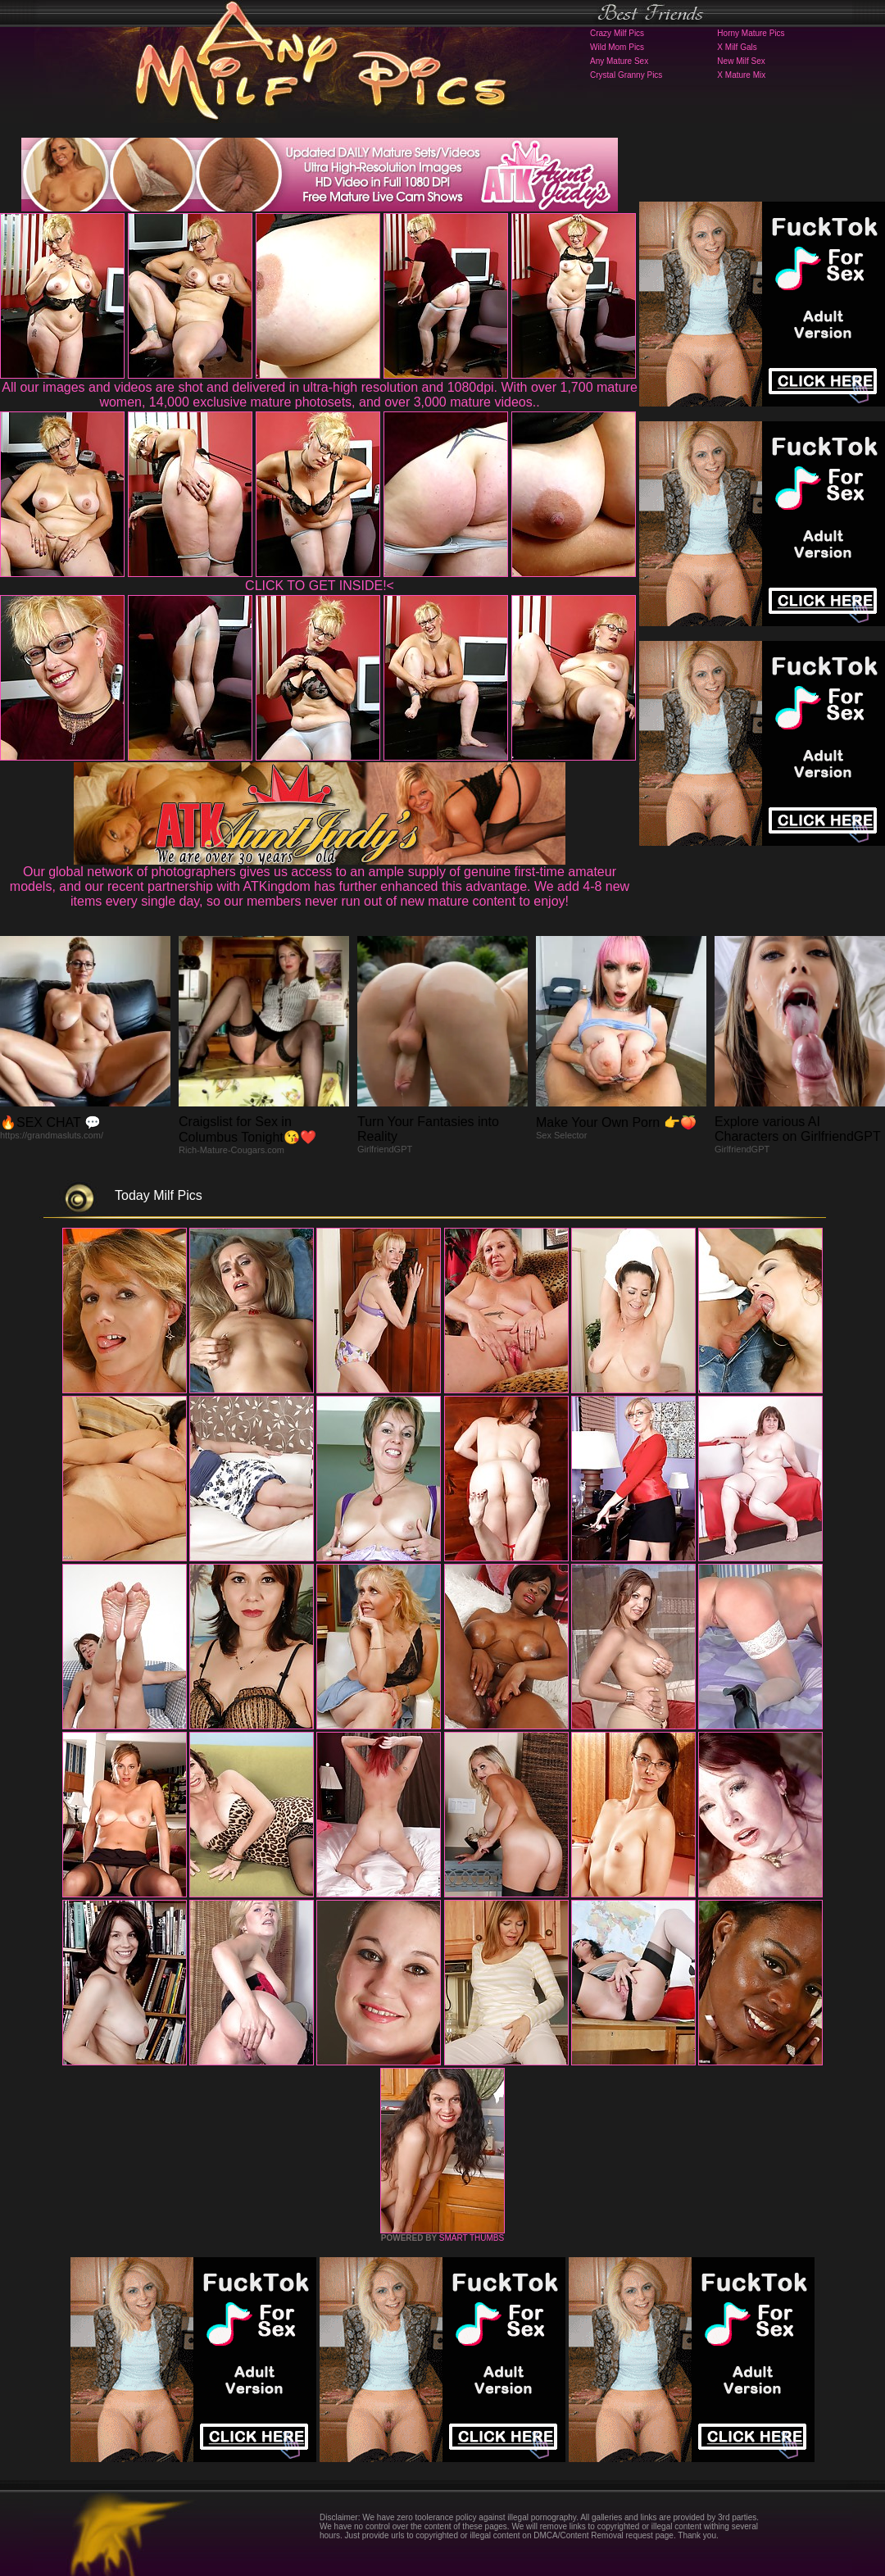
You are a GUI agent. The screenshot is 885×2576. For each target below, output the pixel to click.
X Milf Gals (736, 47)
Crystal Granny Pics (626, 75)
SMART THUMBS (471, 2237)
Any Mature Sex (619, 61)
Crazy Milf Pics (617, 33)
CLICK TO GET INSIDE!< (319, 586)
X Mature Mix (741, 75)
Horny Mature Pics (750, 33)
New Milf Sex (741, 61)
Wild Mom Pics (617, 47)
